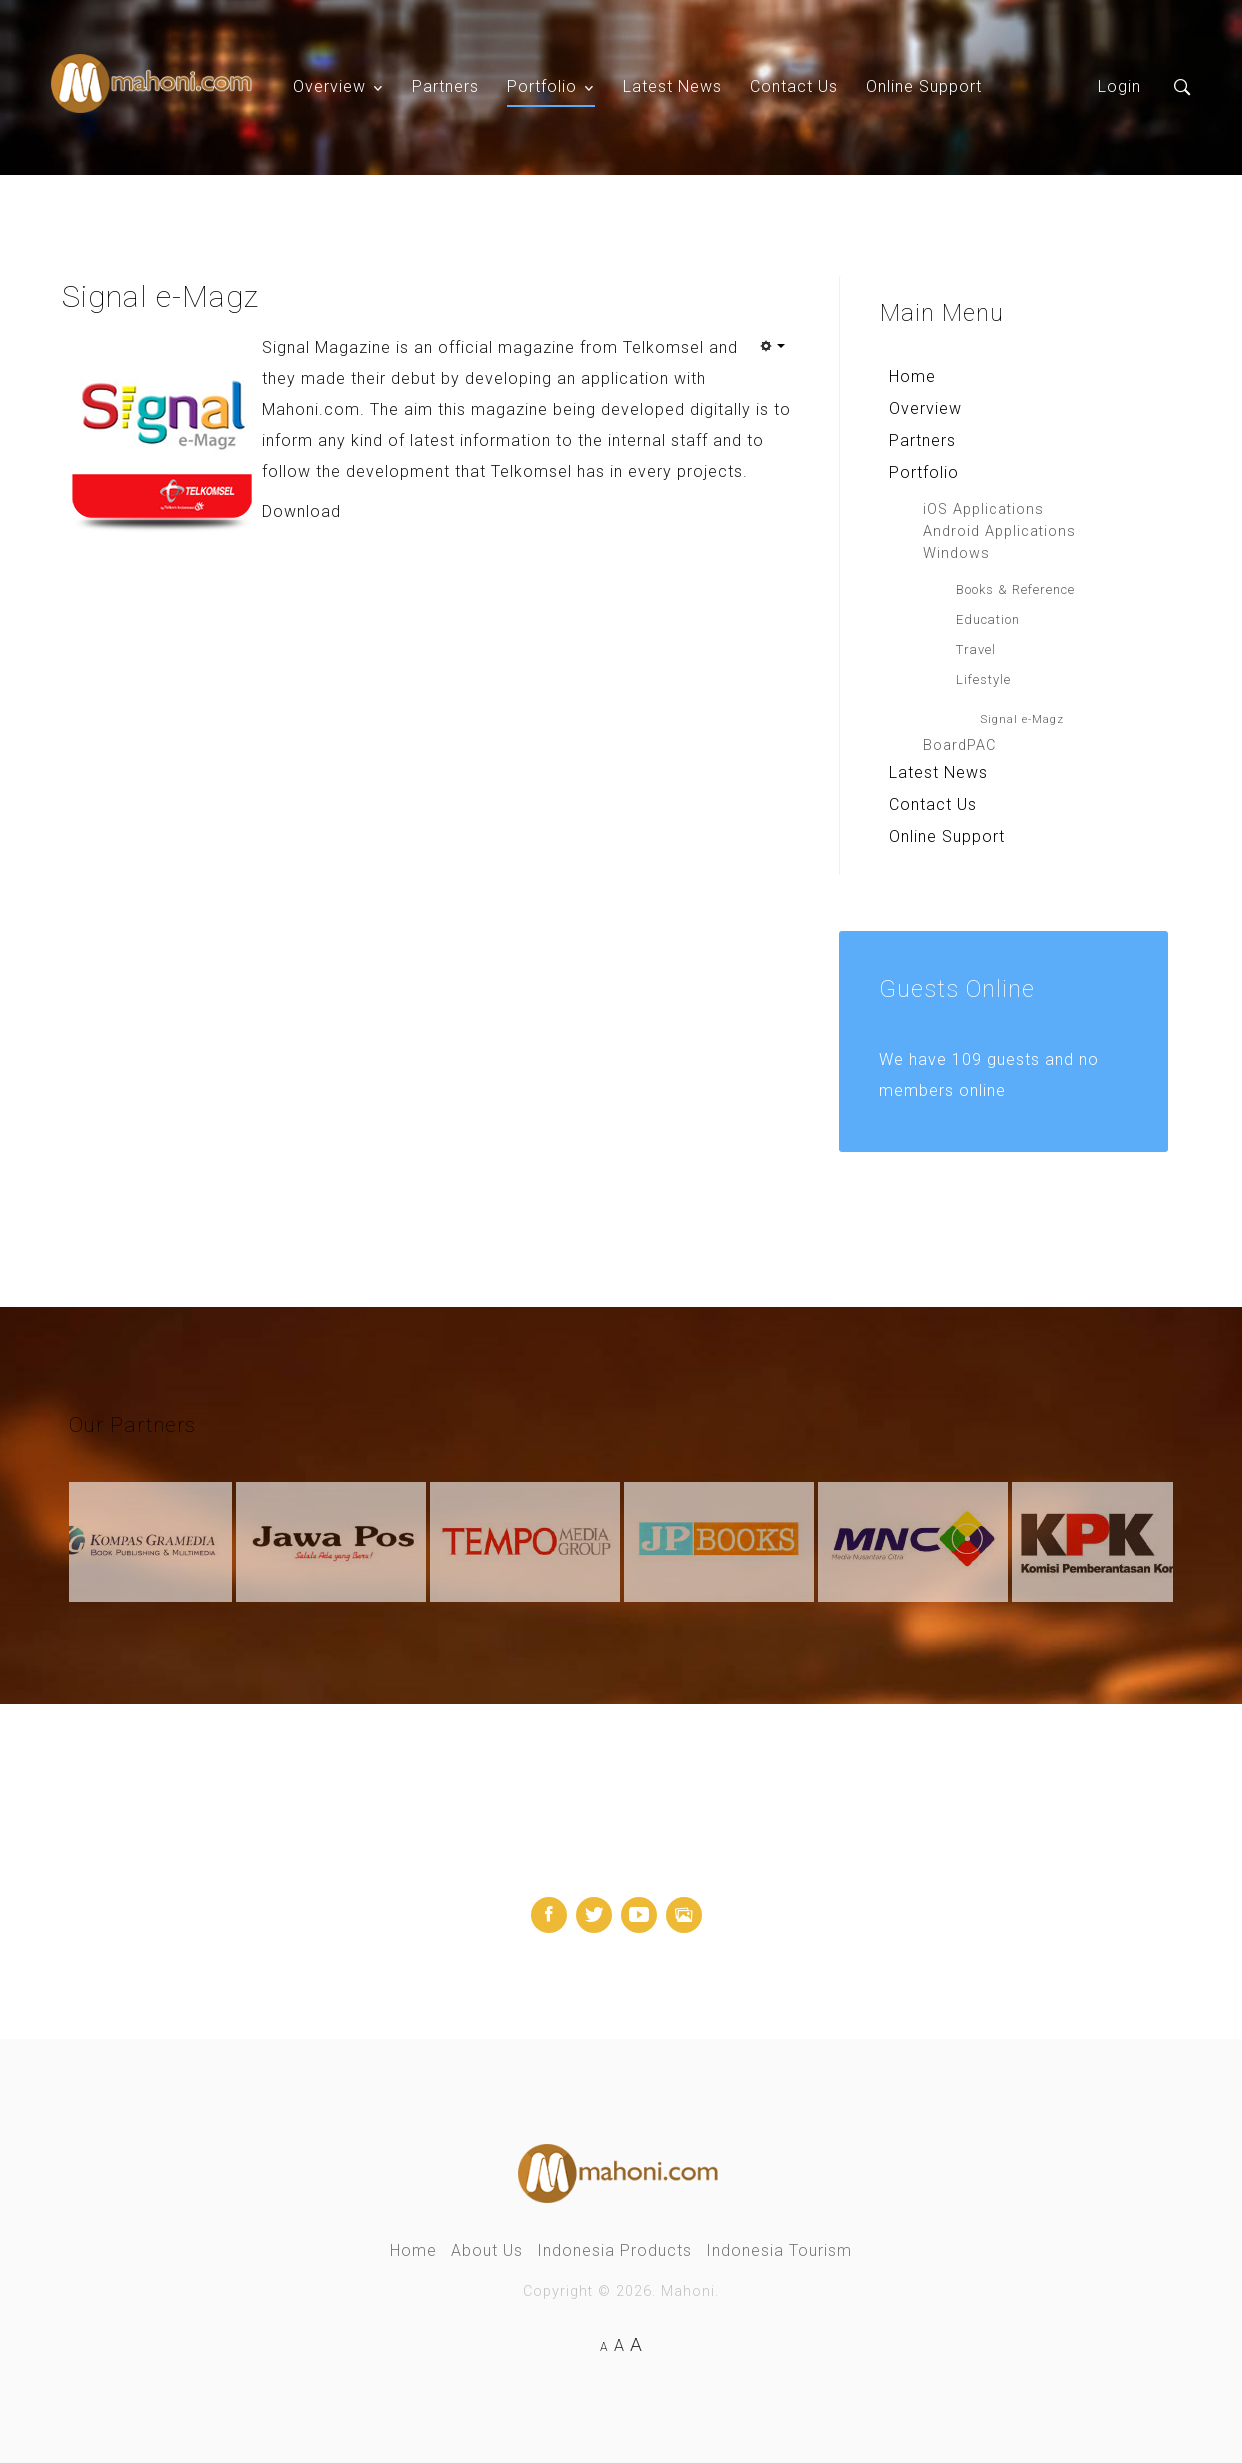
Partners (445, 86)
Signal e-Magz (1022, 719)
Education (988, 619)
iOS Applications (983, 509)
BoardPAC (959, 745)
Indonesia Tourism (779, 2250)
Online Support (924, 86)
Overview (329, 86)
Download (301, 511)
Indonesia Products (614, 2250)
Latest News (672, 86)
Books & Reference (1015, 589)
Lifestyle (983, 679)
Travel (976, 649)
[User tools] (772, 346)
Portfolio (542, 86)
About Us (487, 2250)
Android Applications (999, 531)
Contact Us (794, 86)
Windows (956, 553)
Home (912, 376)
